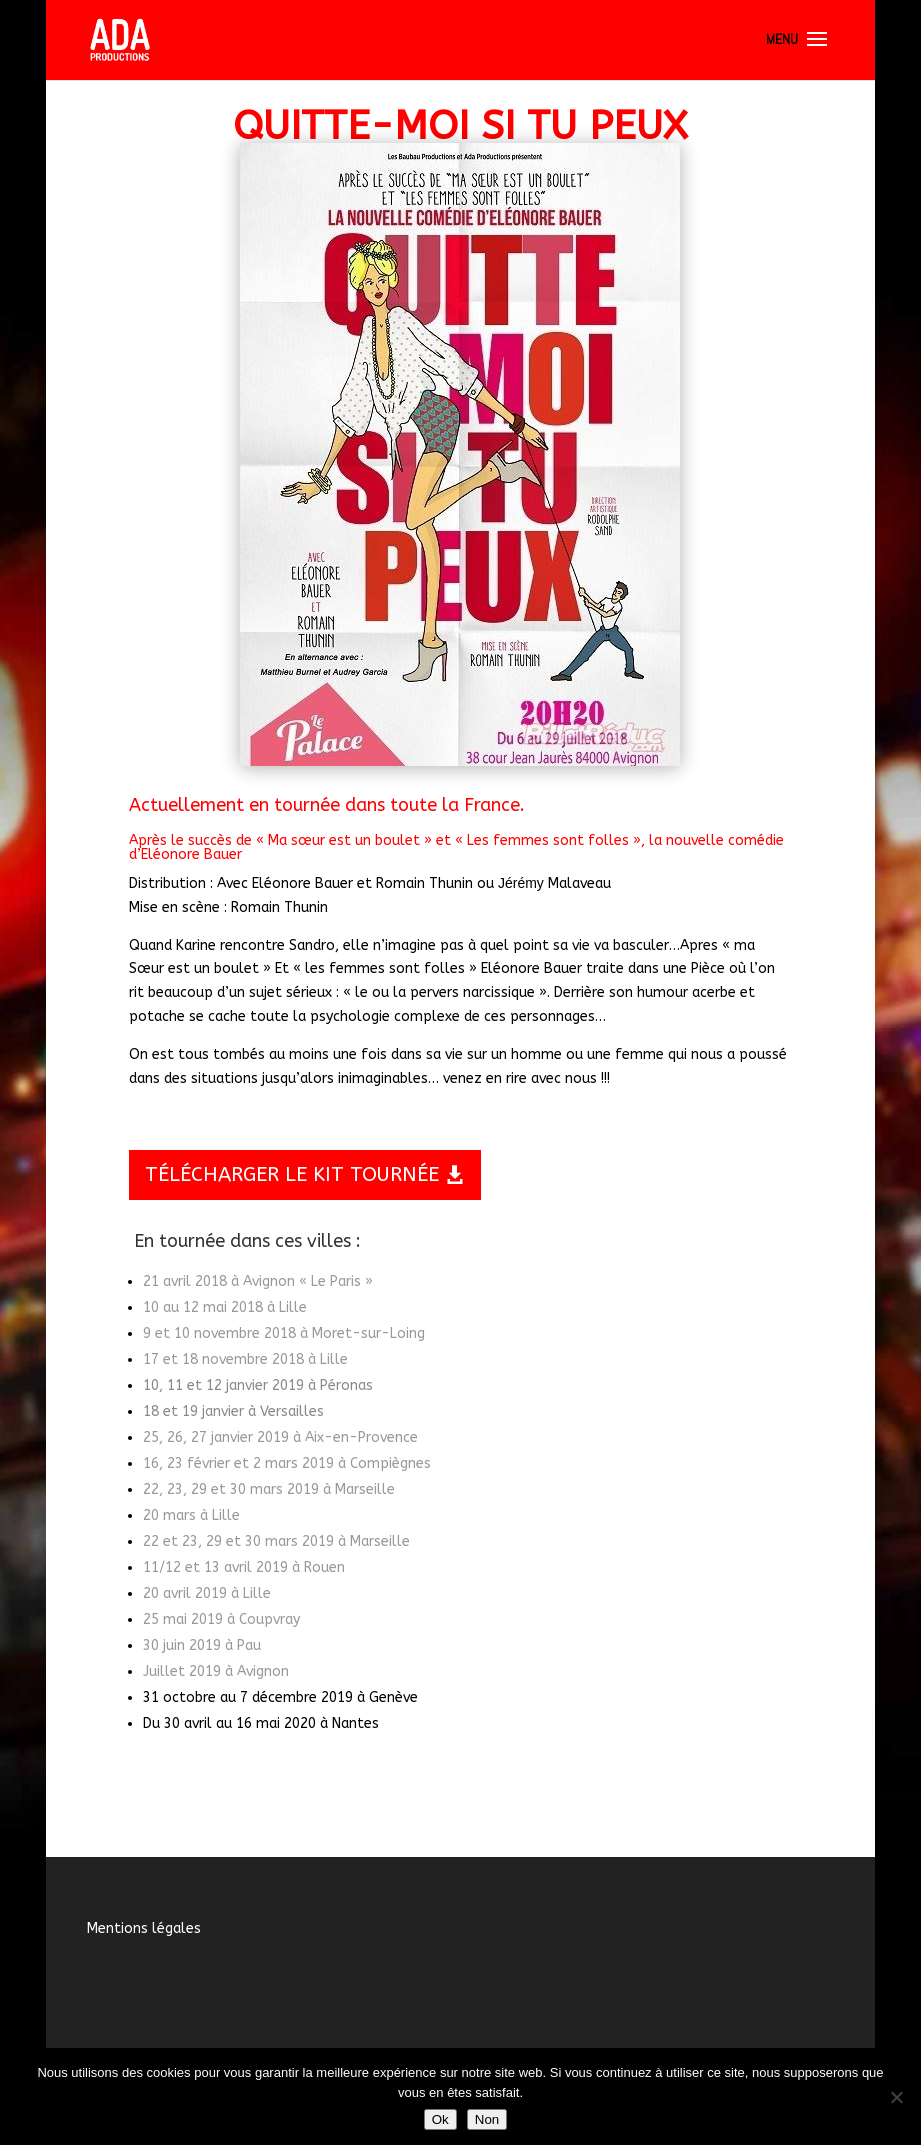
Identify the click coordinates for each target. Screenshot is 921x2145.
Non (487, 2119)
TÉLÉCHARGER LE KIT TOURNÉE (292, 1174)
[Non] (896, 2097)
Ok (440, 2119)
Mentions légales (144, 1928)
